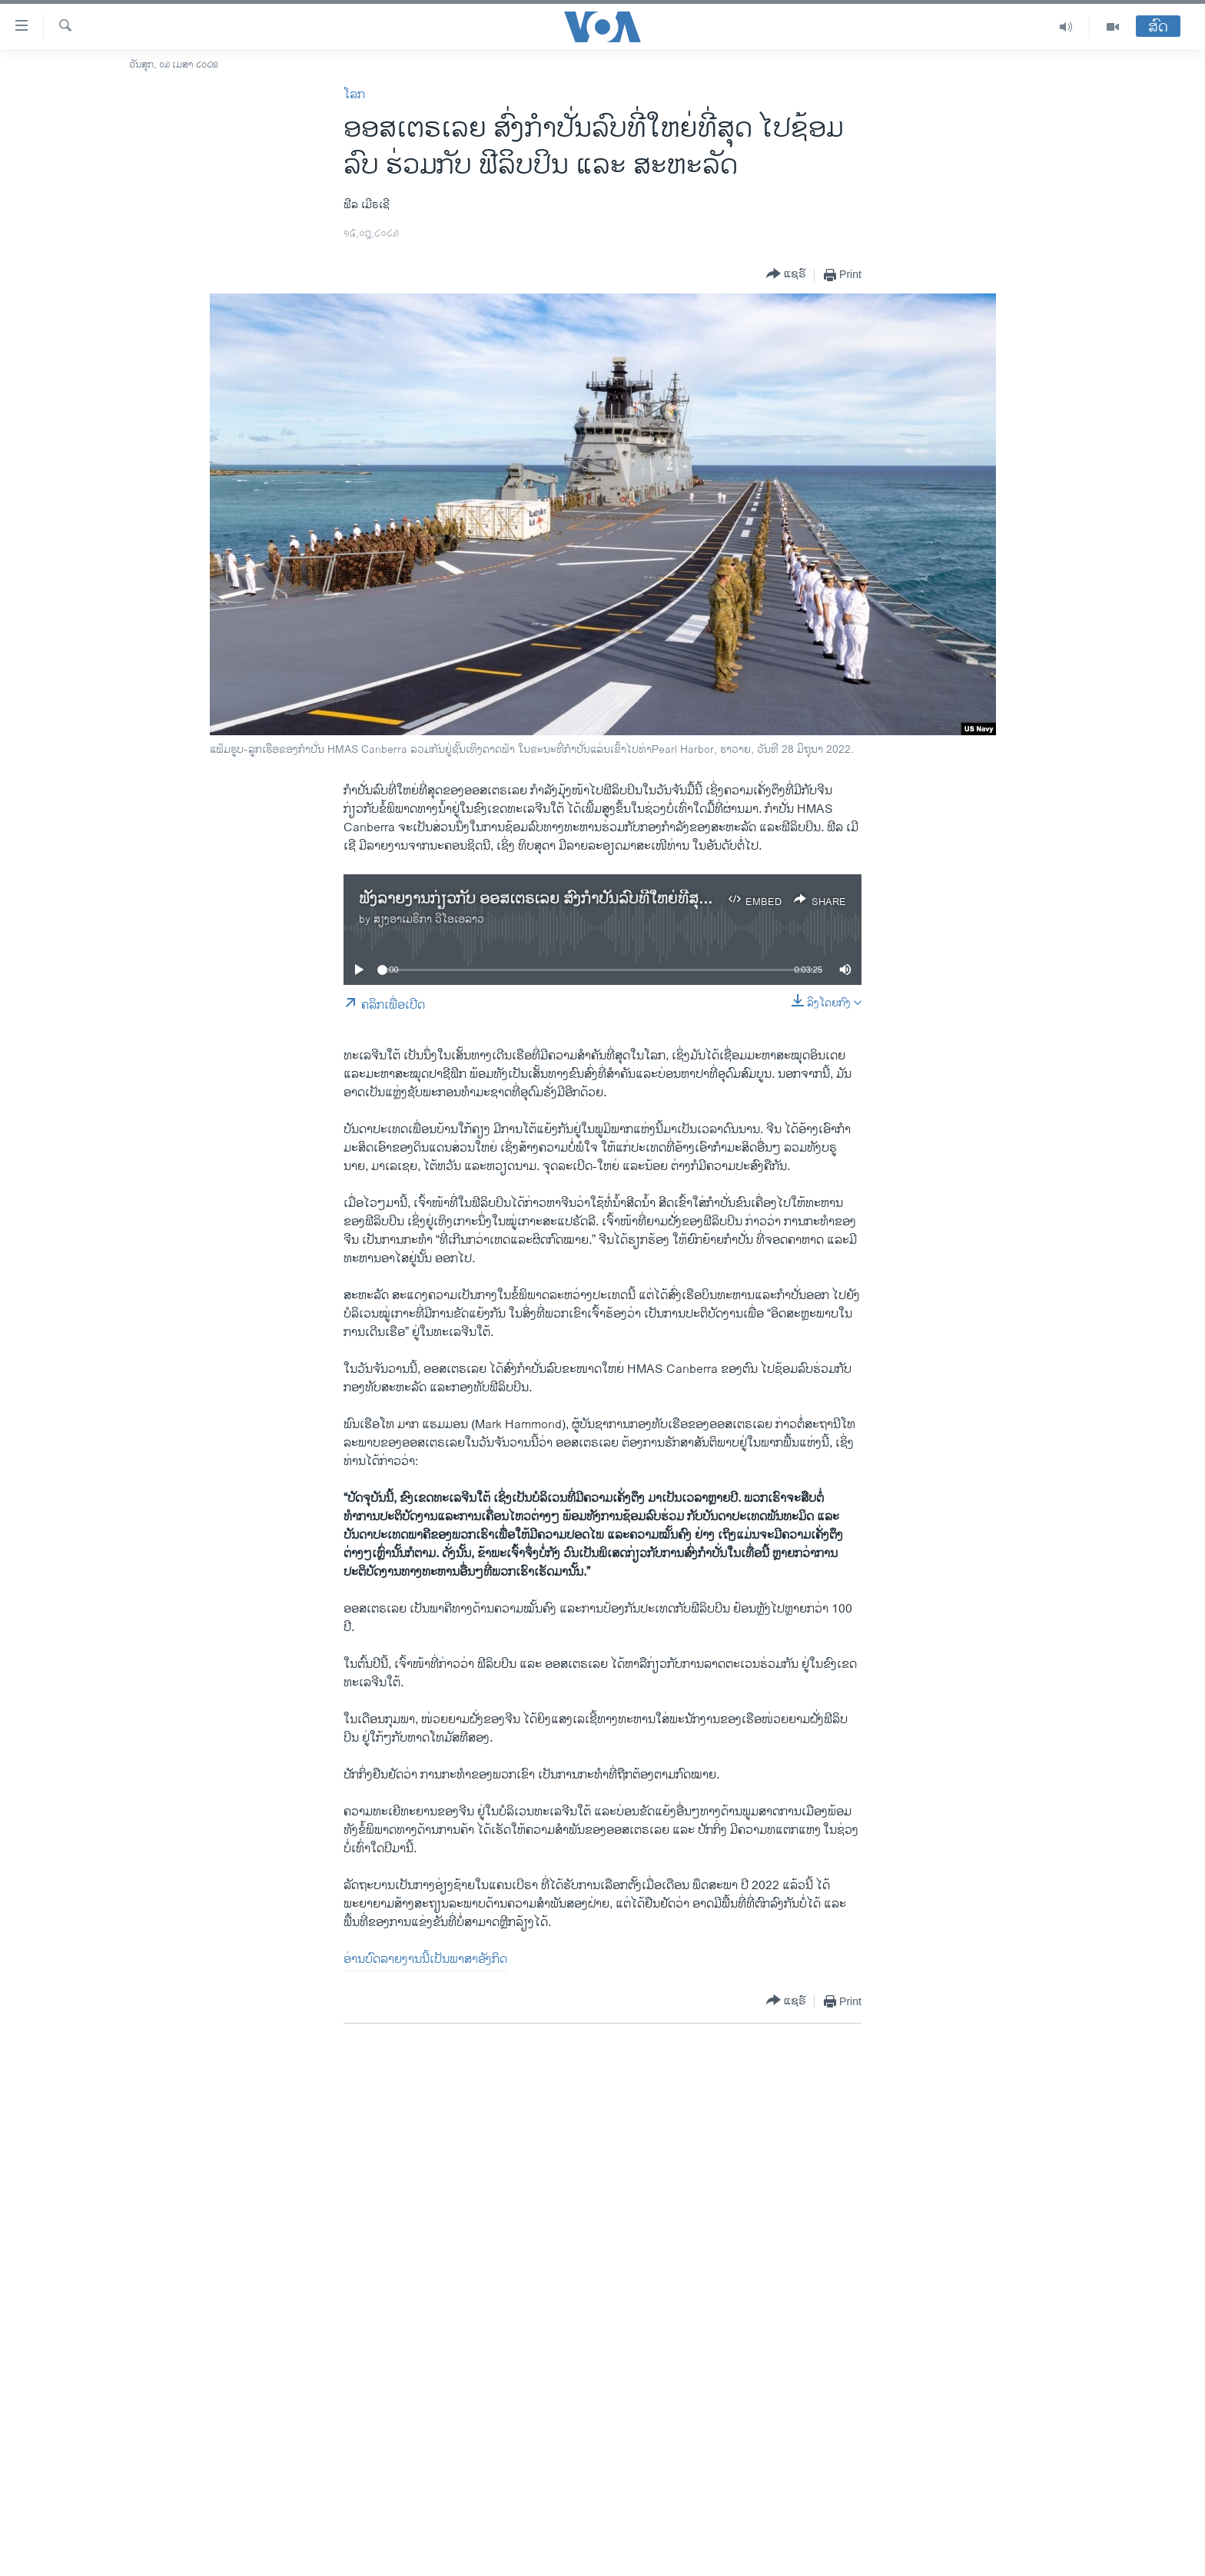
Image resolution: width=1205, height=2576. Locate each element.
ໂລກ (354, 95)
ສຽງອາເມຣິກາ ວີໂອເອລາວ (428, 919)
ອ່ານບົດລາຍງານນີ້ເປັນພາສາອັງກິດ (425, 1959)
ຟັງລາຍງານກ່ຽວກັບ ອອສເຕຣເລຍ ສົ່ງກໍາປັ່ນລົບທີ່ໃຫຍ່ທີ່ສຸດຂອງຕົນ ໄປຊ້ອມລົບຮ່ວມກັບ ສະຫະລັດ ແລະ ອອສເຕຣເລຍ (706, 899)
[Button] (786, 275)
